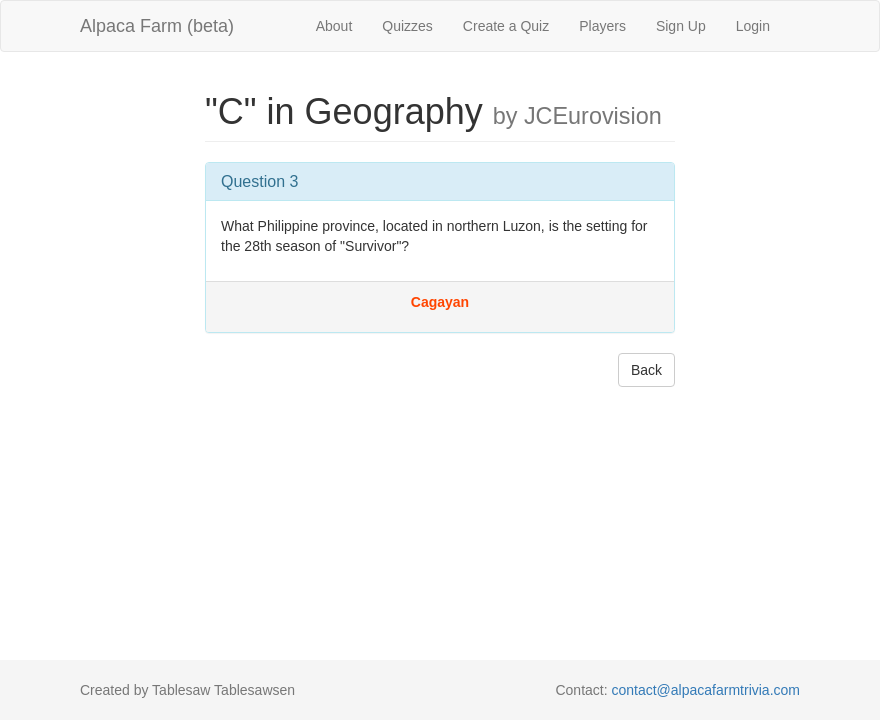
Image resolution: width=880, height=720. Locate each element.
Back (646, 370)
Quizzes (407, 26)
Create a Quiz (506, 26)
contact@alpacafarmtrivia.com (705, 690)
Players (602, 26)
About (334, 26)
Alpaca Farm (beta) (157, 26)
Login (753, 26)
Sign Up (681, 26)
